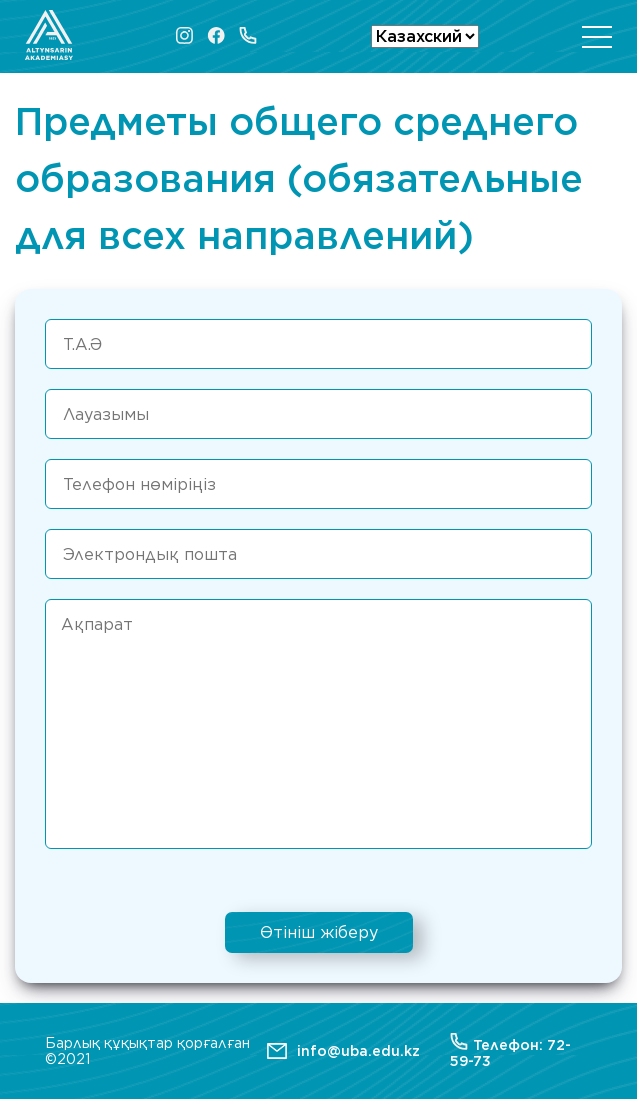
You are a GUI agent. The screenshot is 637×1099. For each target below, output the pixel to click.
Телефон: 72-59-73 (510, 1051)
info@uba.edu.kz (358, 1051)
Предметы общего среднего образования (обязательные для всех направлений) (299, 178)
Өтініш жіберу (319, 932)
